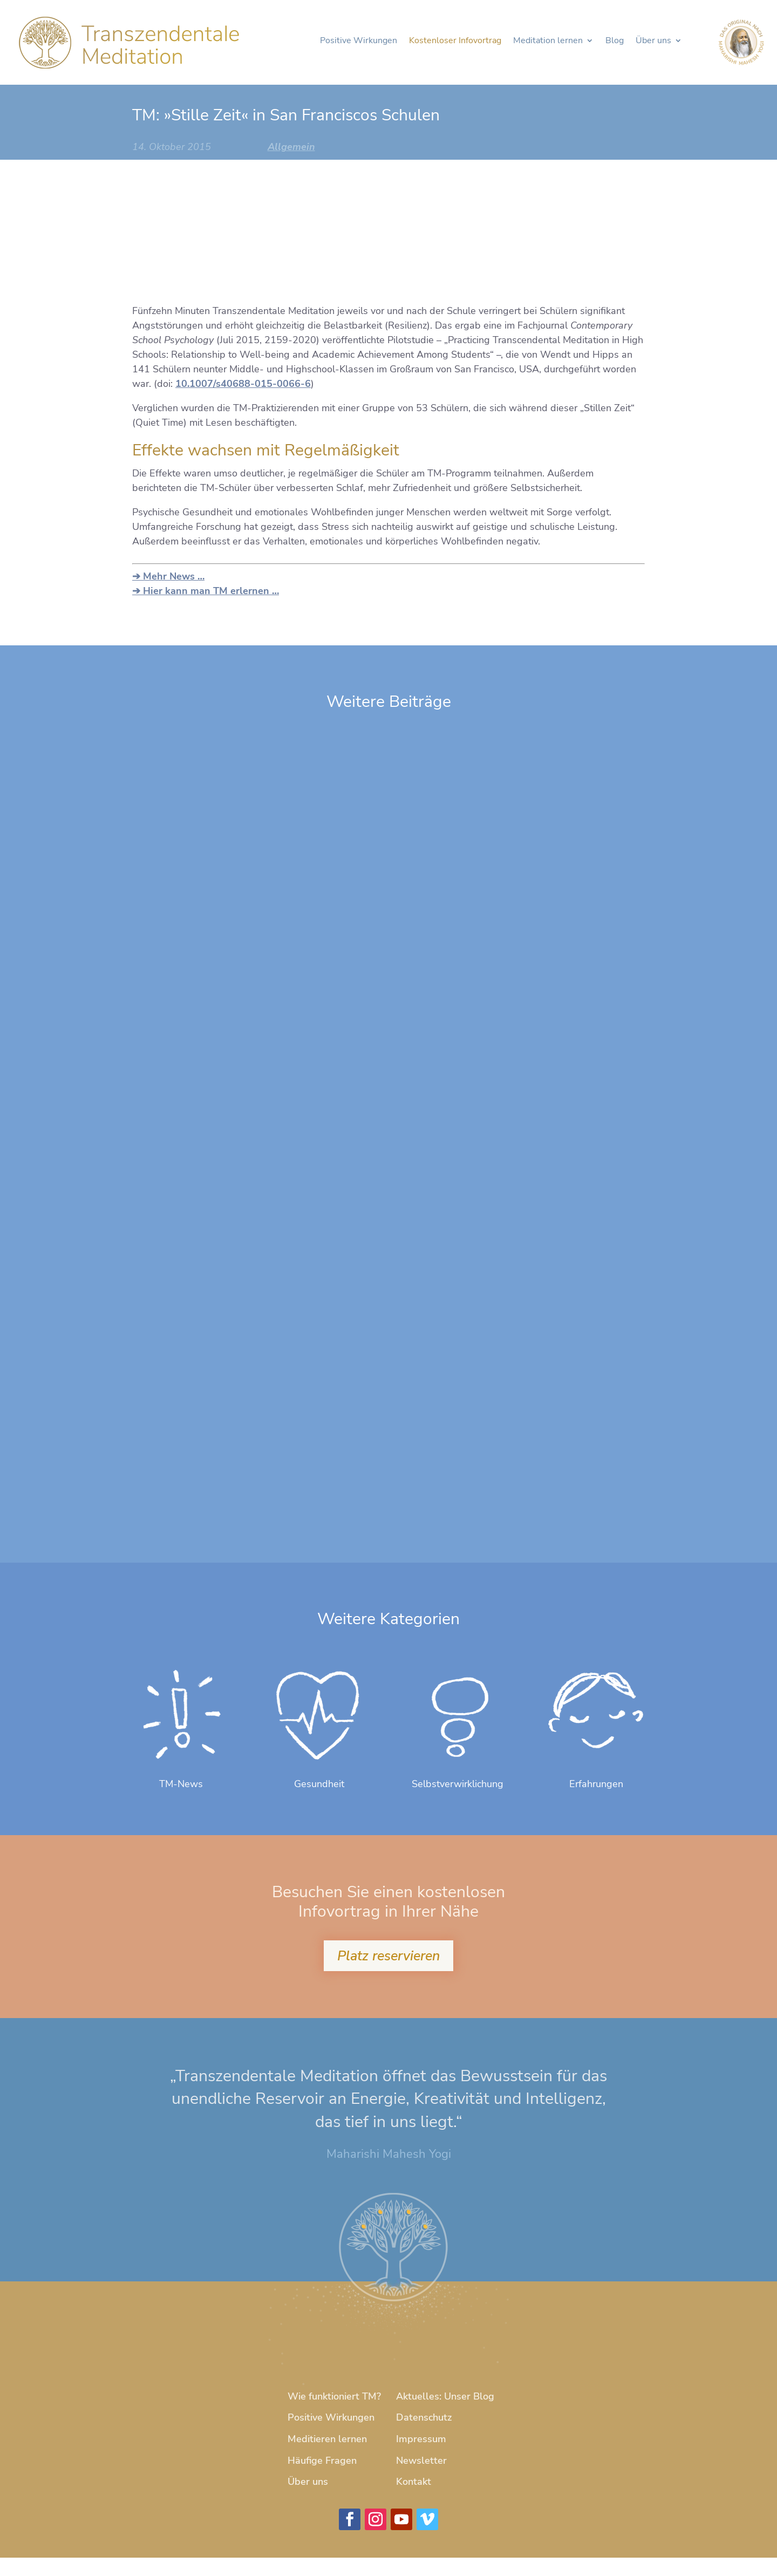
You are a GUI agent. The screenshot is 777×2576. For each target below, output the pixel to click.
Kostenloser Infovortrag (452, 45)
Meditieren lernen (327, 2457)
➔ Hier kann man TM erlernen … (205, 590)
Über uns (650, 45)
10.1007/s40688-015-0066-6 (243, 383)
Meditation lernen (545, 45)
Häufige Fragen (322, 2478)
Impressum (421, 2457)
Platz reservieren (388, 1973)
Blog (611, 45)
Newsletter (421, 2478)
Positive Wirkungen (355, 45)
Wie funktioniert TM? (334, 2414)
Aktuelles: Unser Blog (445, 2414)
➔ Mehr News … (168, 576)
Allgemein (291, 146)
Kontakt (413, 2499)
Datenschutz (424, 2435)
